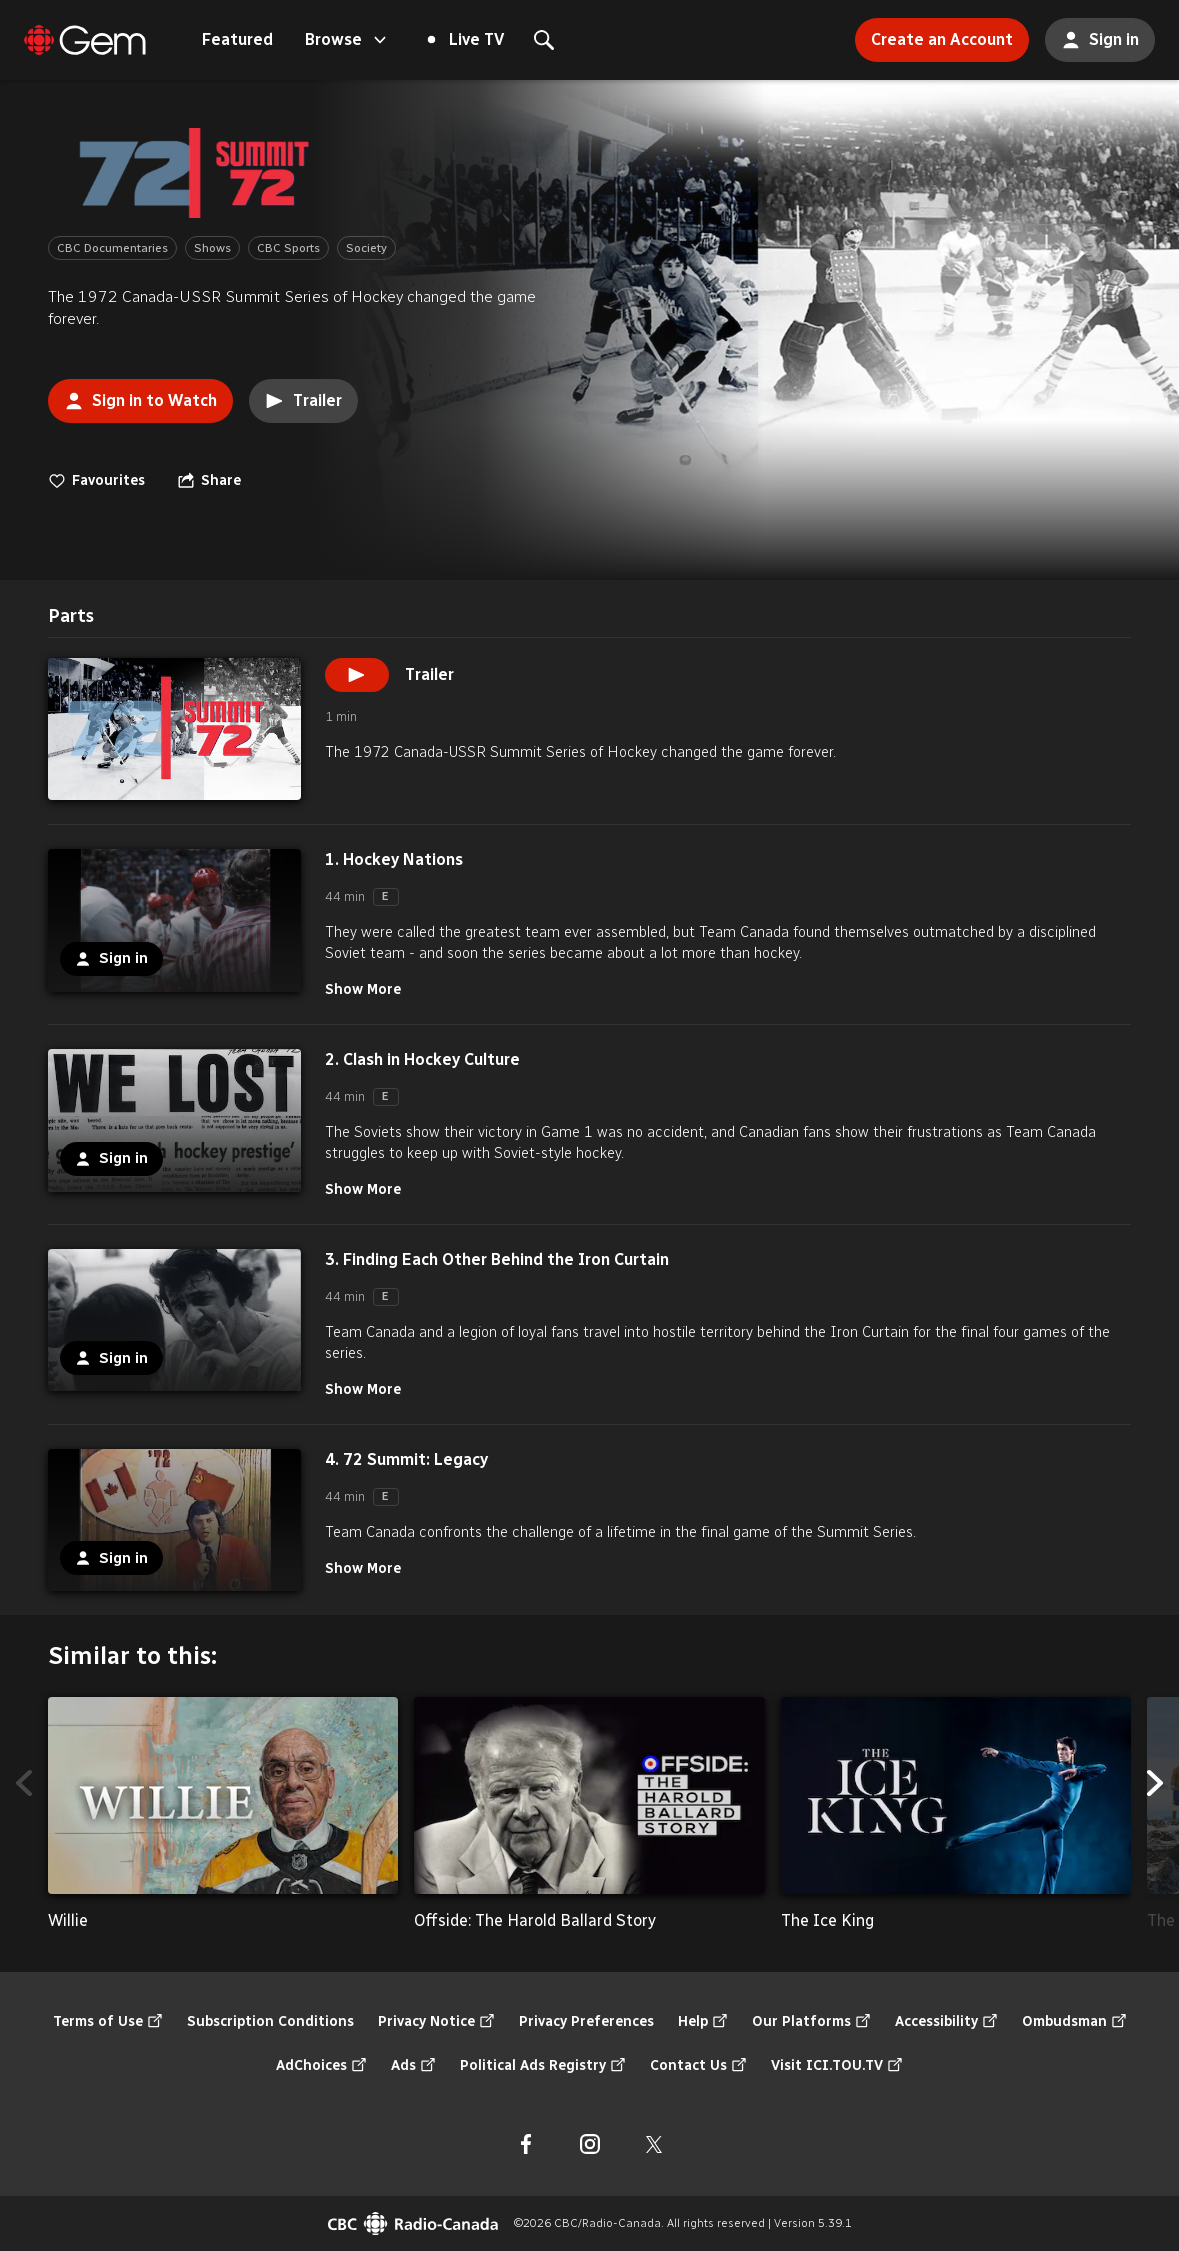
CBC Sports (288, 248)
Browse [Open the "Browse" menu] (347, 40)
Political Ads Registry (543, 2066)
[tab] (71, 616)
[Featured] (85, 40)
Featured (237, 39)
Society (366, 248)
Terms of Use (108, 2022)
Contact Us (698, 2066)
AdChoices (321, 2066)
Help (703, 2022)
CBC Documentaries (112, 248)
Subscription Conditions (270, 2021)
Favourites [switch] (96, 481)
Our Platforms (811, 2022)
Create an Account (934, 33)
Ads (413, 2066)
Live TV (466, 39)
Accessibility (946, 2022)
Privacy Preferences (586, 2021)
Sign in (1092, 34)
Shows (212, 248)
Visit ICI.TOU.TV (837, 2066)
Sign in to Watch (132, 395)
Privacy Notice (436, 2022)
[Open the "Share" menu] (209, 481)
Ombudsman (1074, 2022)
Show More (363, 989)
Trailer (303, 401)
